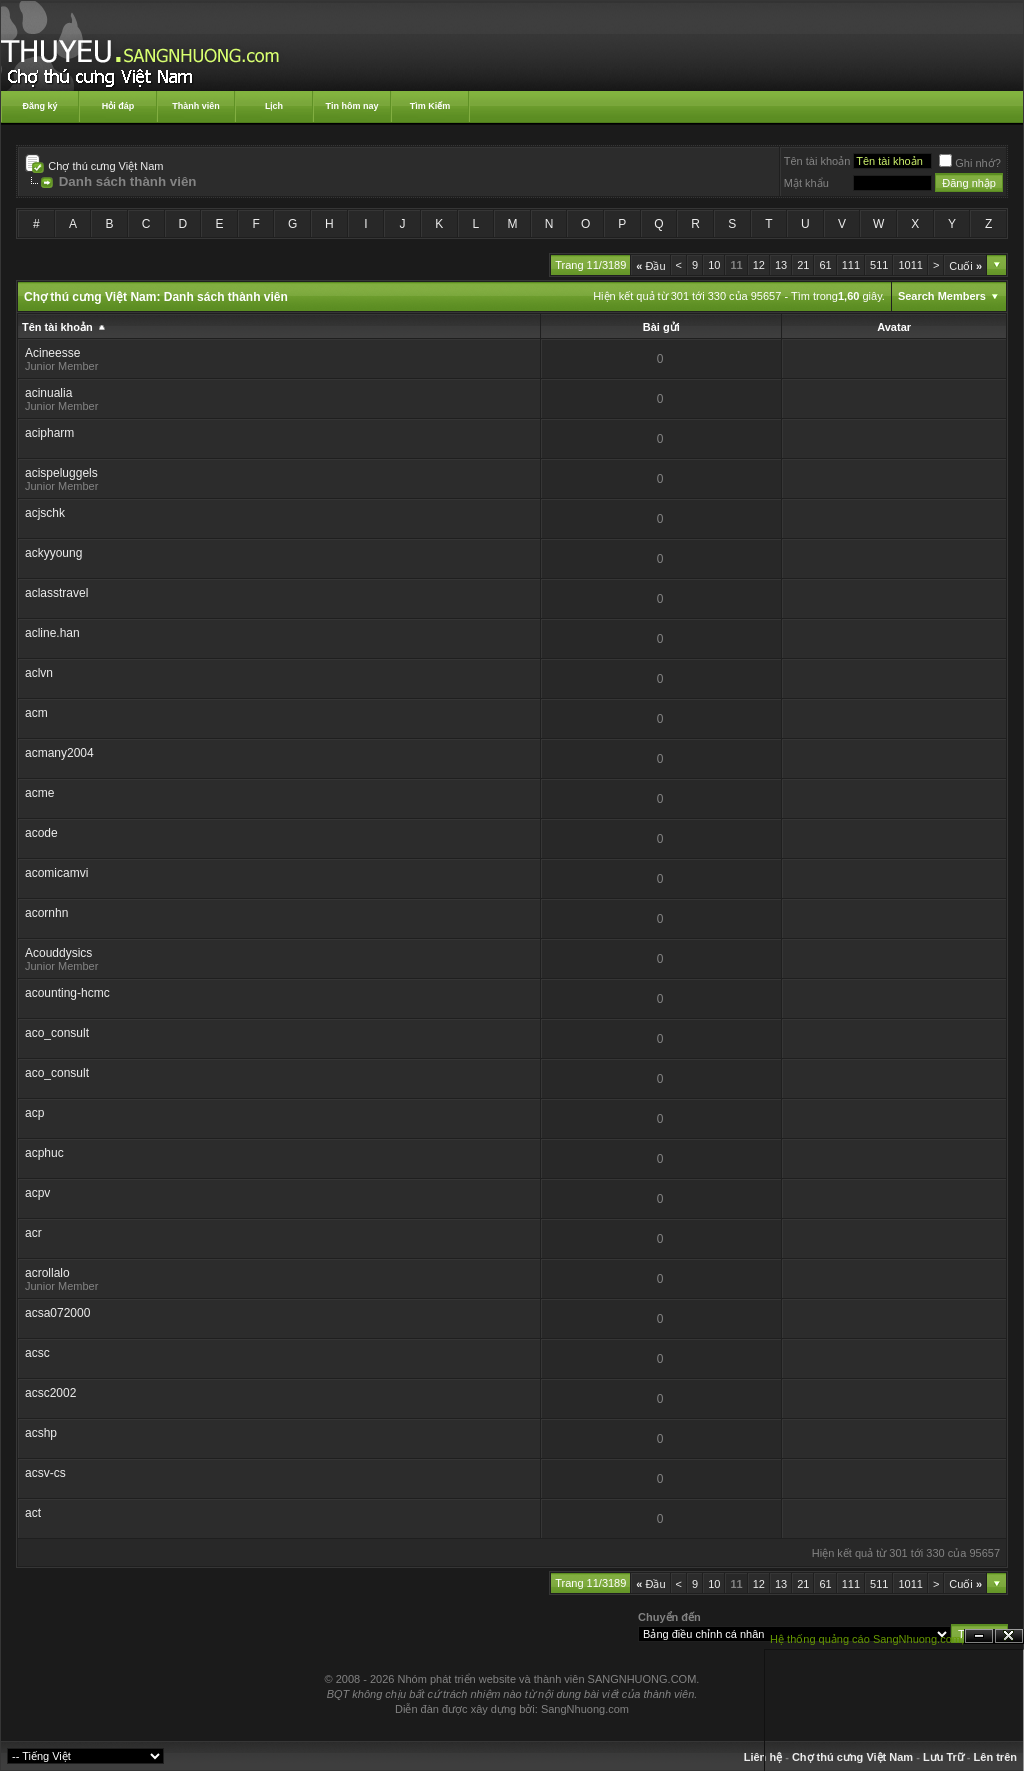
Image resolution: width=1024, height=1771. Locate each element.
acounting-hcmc (67, 993)
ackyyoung (53, 553)
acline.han (52, 633)
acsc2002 (50, 1393)
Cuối (965, 266)
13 (781, 265)
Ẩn (979, 1636)
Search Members (942, 296)
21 (803, 265)
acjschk (45, 513)
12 (759, 265)
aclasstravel (56, 593)
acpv (37, 1193)
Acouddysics (58, 953)
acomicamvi (56, 873)
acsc (37, 1353)
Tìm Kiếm (430, 106)
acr (33, 1233)
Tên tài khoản (817, 161)
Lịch (274, 106)
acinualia (48, 393)
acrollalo (47, 1273)
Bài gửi (661, 327)
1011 (910, 265)
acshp (41, 1433)
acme (39, 793)
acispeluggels (61, 473)
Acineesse (52, 353)
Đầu (650, 266)
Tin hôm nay (352, 106)
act (33, 1513)
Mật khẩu (806, 183)
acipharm (49, 433)
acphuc (44, 1153)
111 (851, 265)
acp (34, 1113)
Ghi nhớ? (970, 163)
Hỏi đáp (118, 106)
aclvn (39, 673)
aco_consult (57, 1033)
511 (879, 265)
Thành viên (196, 106)
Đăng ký (39, 106)
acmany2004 (59, 753)
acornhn (46, 913)
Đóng (1009, 1636)
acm (36, 713)
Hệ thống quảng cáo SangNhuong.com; (867, 1639)
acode (41, 833)
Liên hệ (763, 1757)
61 (825, 265)
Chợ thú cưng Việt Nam (105, 166)
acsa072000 (57, 1313)
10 (714, 265)
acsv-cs (45, 1473)
